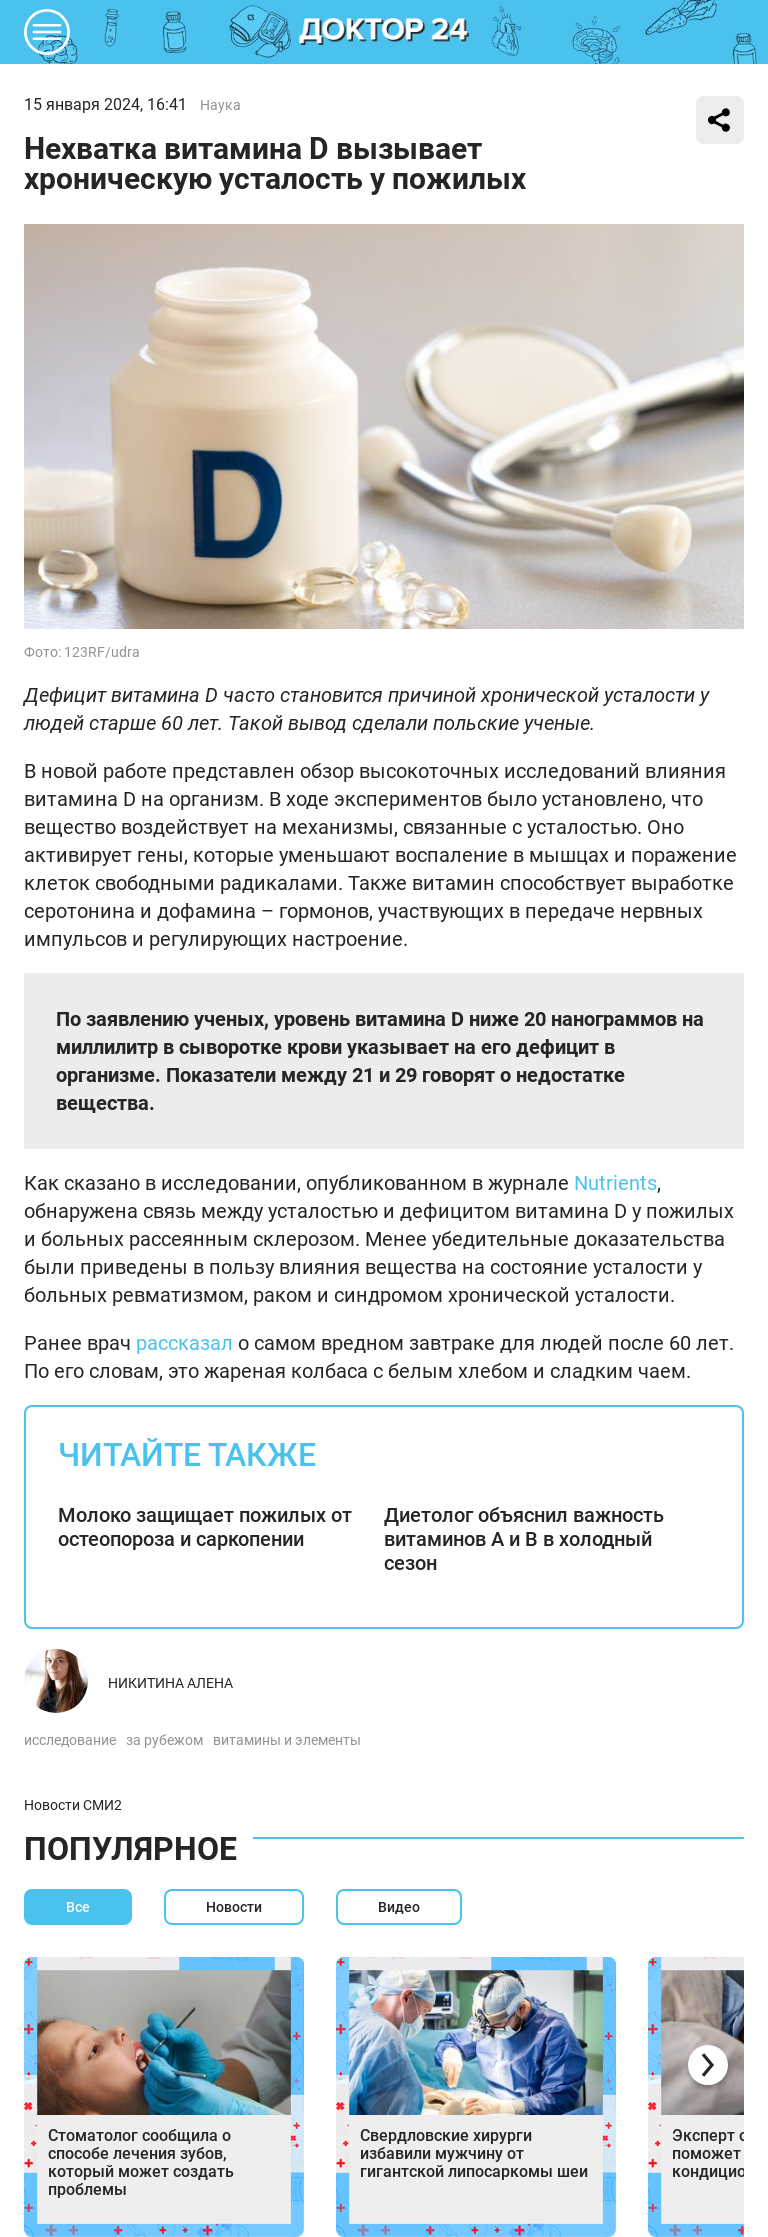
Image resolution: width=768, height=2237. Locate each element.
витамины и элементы (287, 1740)
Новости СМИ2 (73, 1805)
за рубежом (164, 1740)
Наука (220, 105)
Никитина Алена (170, 1683)
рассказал (184, 1343)
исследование (70, 1740)
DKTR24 (384, 32)
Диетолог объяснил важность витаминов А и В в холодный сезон (524, 1539)
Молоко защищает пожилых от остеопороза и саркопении (205, 1527)
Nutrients (615, 1183)
